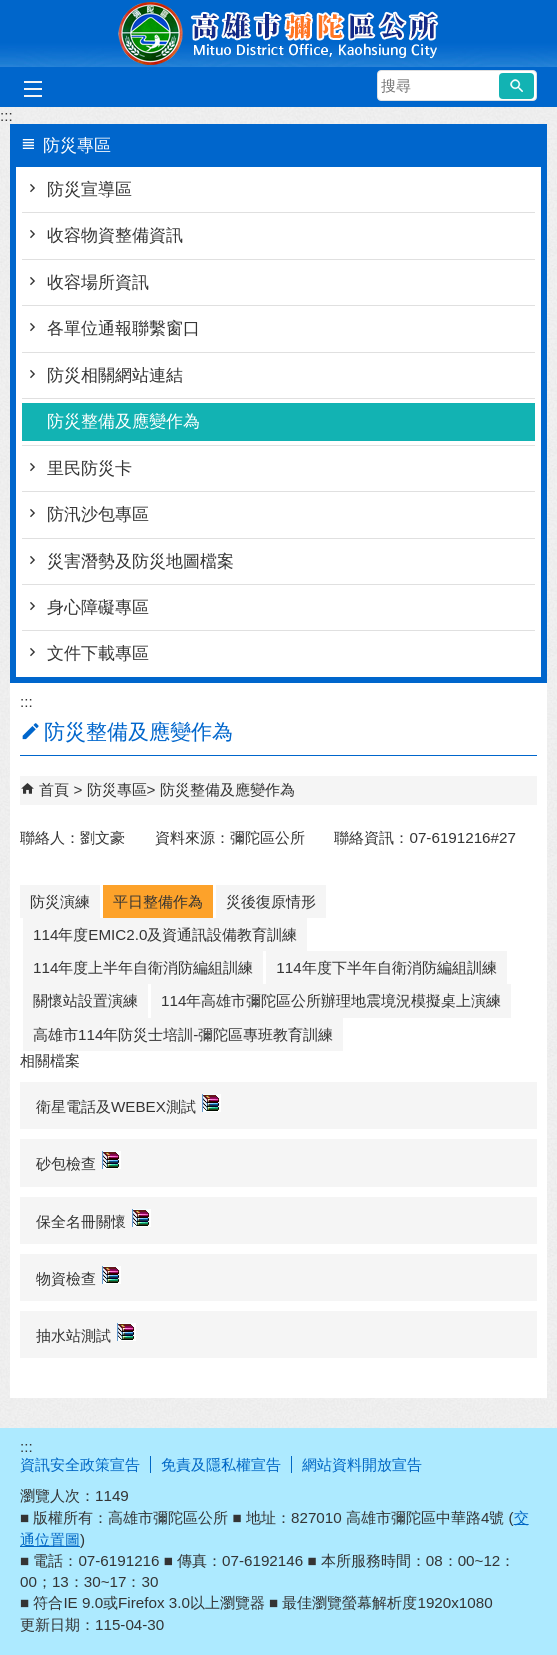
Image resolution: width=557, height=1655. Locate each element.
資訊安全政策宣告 (80, 1464)
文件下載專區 (98, 653)
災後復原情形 (271, 901)
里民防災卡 (89, 468)
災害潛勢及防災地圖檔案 (140, 561)
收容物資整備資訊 (115, 235)
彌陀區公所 (279, 33)
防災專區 (117, 789)
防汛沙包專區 (98, 514)
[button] (516, 86)
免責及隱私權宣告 (221, 1464)
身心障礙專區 (98, 607)
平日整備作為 (158, 901)
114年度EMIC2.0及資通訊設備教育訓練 (165, 934)
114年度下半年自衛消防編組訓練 (386, 967)
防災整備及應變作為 (123, 421)
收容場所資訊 (98, 282)
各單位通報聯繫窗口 (123, 328)
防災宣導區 (89, 189)
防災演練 (60, 901)
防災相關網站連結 (115, 375)
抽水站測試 (86, 1333)
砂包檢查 (78, 1161)
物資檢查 (78, 1276)
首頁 (54, 789)
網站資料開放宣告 (362, 1464)
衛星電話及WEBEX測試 (128, 1104)
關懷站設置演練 (85, 1000)
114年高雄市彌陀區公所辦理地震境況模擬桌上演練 (331, 1000)
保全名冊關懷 (93, 1219)
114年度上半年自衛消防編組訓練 (143, 967)
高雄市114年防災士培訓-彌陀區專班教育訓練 (183, 1034)
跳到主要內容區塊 (10, 10)
